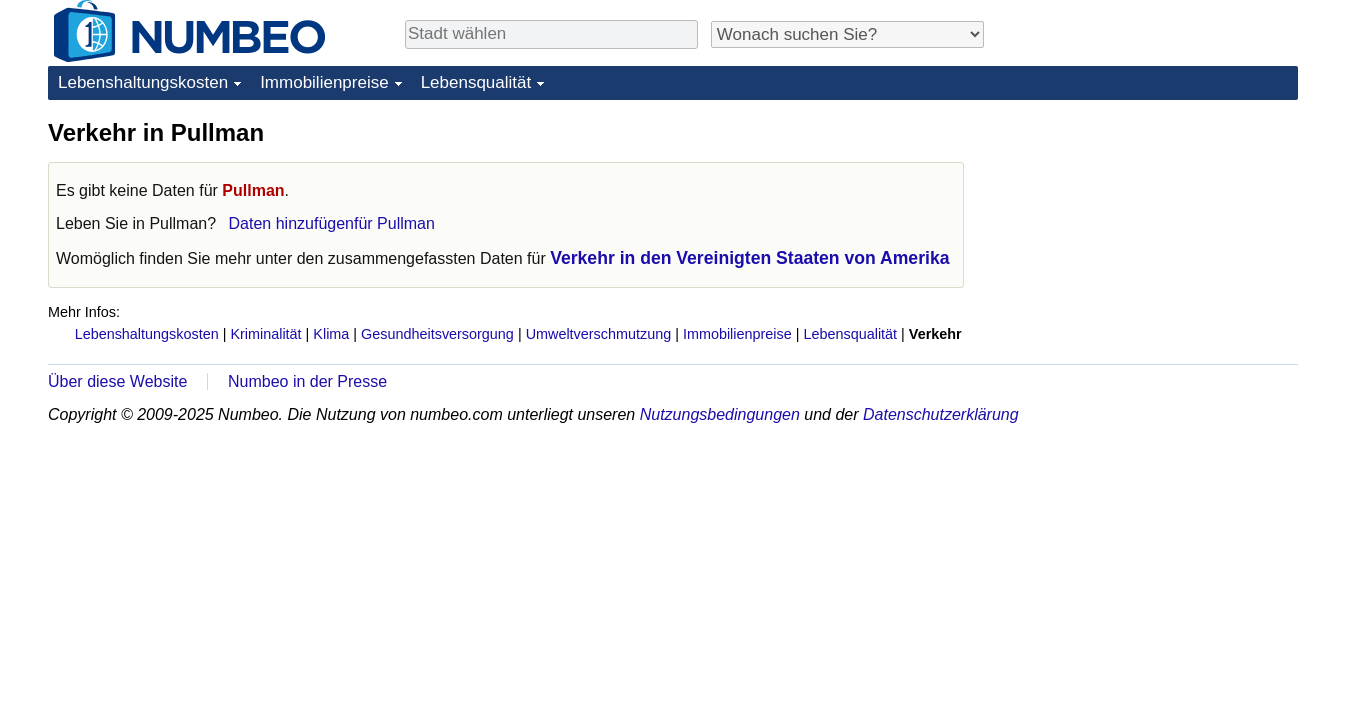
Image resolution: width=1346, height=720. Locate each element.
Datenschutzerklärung (941, 414)
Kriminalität (265, 334)
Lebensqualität (476, 82)
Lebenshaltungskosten (143, 82)
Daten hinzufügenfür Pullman (332, 223)
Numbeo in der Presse (307, 381)
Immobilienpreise (324, 82)
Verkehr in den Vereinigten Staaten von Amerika (749, 258)
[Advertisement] (1148, 242)
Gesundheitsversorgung (437, 334)
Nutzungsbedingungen (720, 414)
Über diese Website (117, 381)
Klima (331, 334)
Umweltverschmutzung (599, 334)
